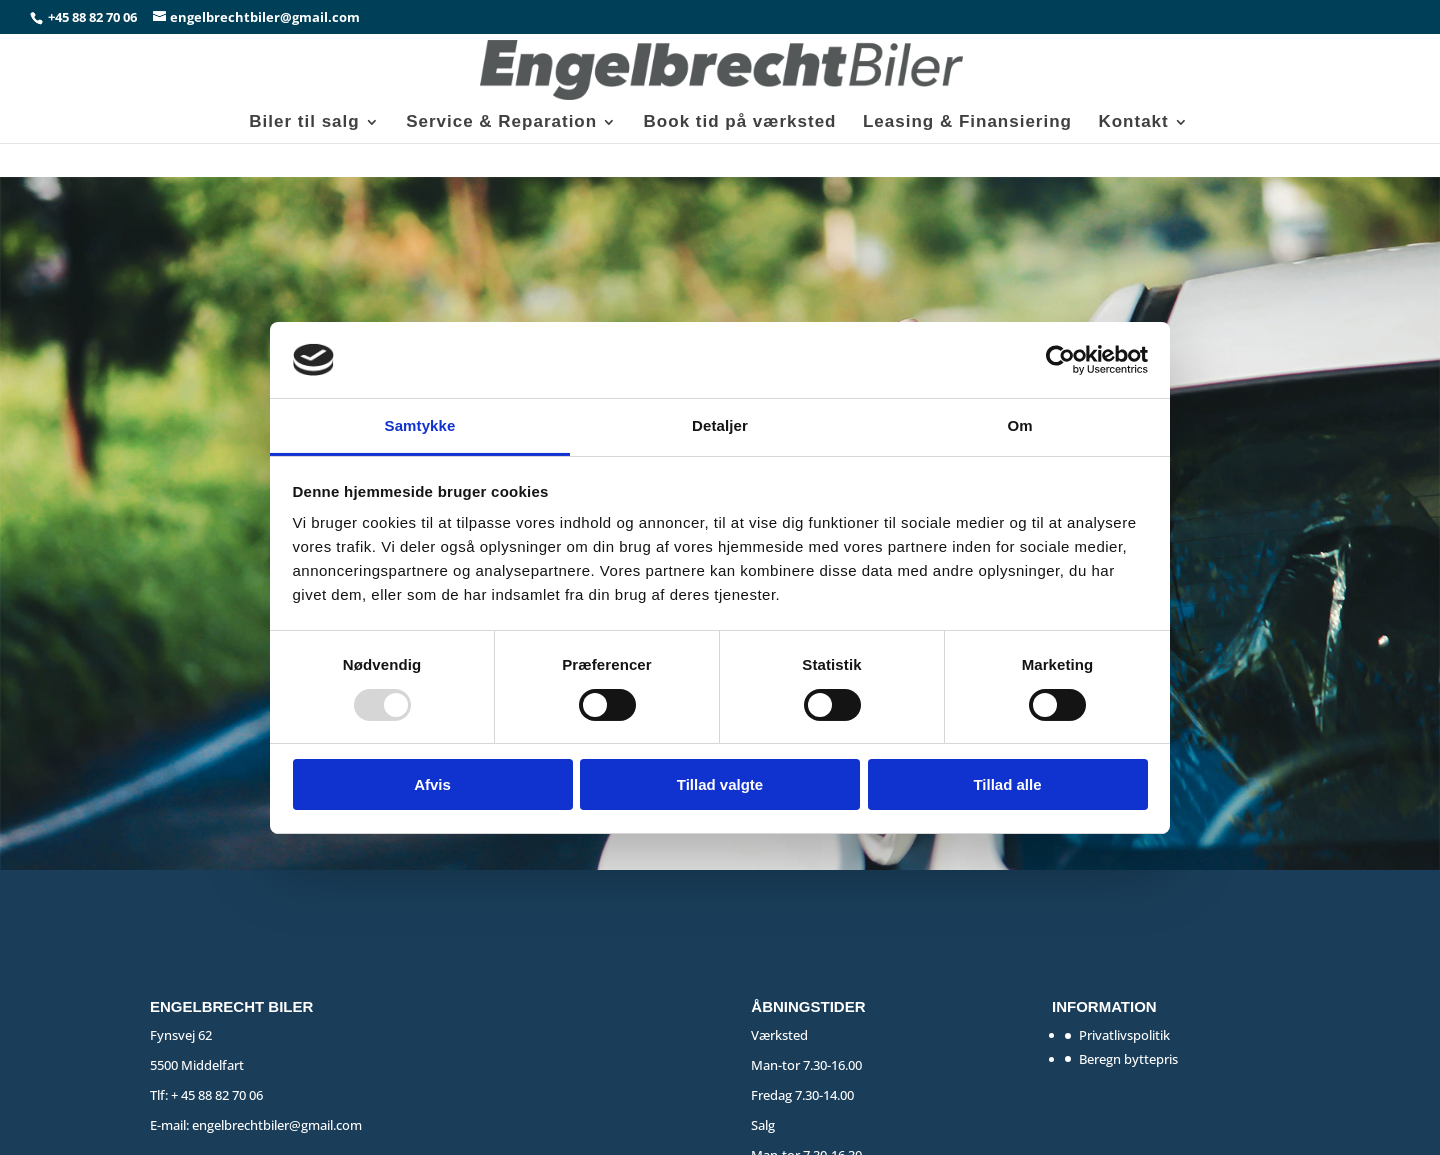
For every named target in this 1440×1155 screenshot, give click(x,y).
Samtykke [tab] (420, 425)
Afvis (432, 784)
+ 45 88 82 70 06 (217, 1095)
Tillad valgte (720, 784)
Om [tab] (1019, 425)
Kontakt (1133, 123)
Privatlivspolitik (1124, 1035)
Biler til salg (304, 123)
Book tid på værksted (740, 123)
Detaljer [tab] (720, 425)
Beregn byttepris (1128, 1059)
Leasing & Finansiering (967, 123)
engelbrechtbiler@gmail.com (277, 1125)
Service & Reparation (501, 123)
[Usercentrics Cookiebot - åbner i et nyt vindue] (1060, 360)
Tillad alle (1007, 784)
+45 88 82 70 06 (94, 17)
